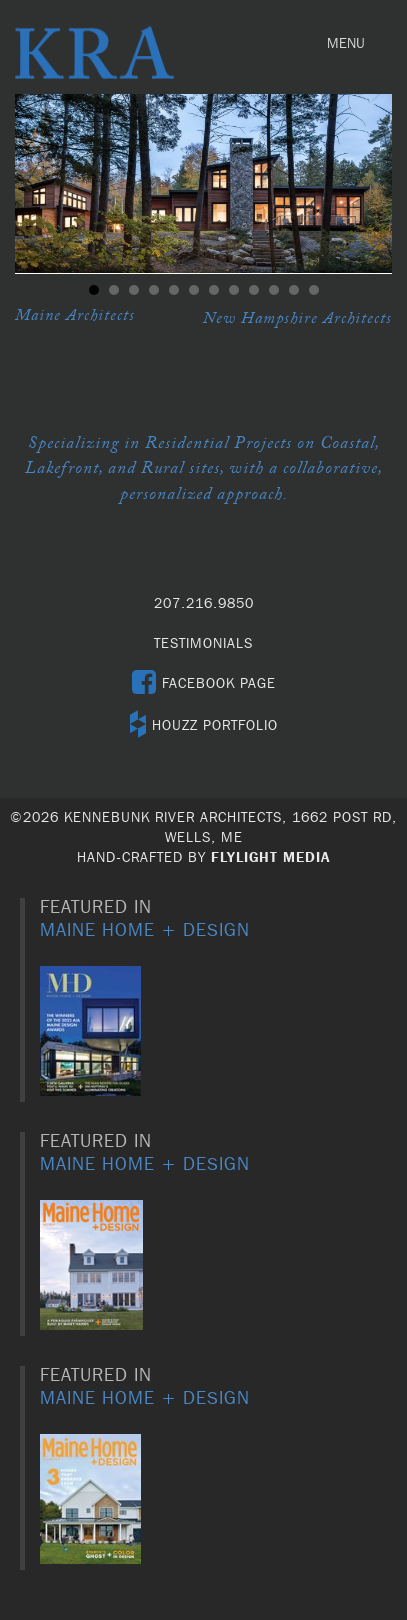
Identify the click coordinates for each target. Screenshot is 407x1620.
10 (274, 290)
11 (294, 290)
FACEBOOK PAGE (204, 684)
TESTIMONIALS (203, 644)
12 (314, 290)
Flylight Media (270, 858)
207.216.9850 (204, 604)
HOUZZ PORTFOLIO (204, 726)
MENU (351, 48)
